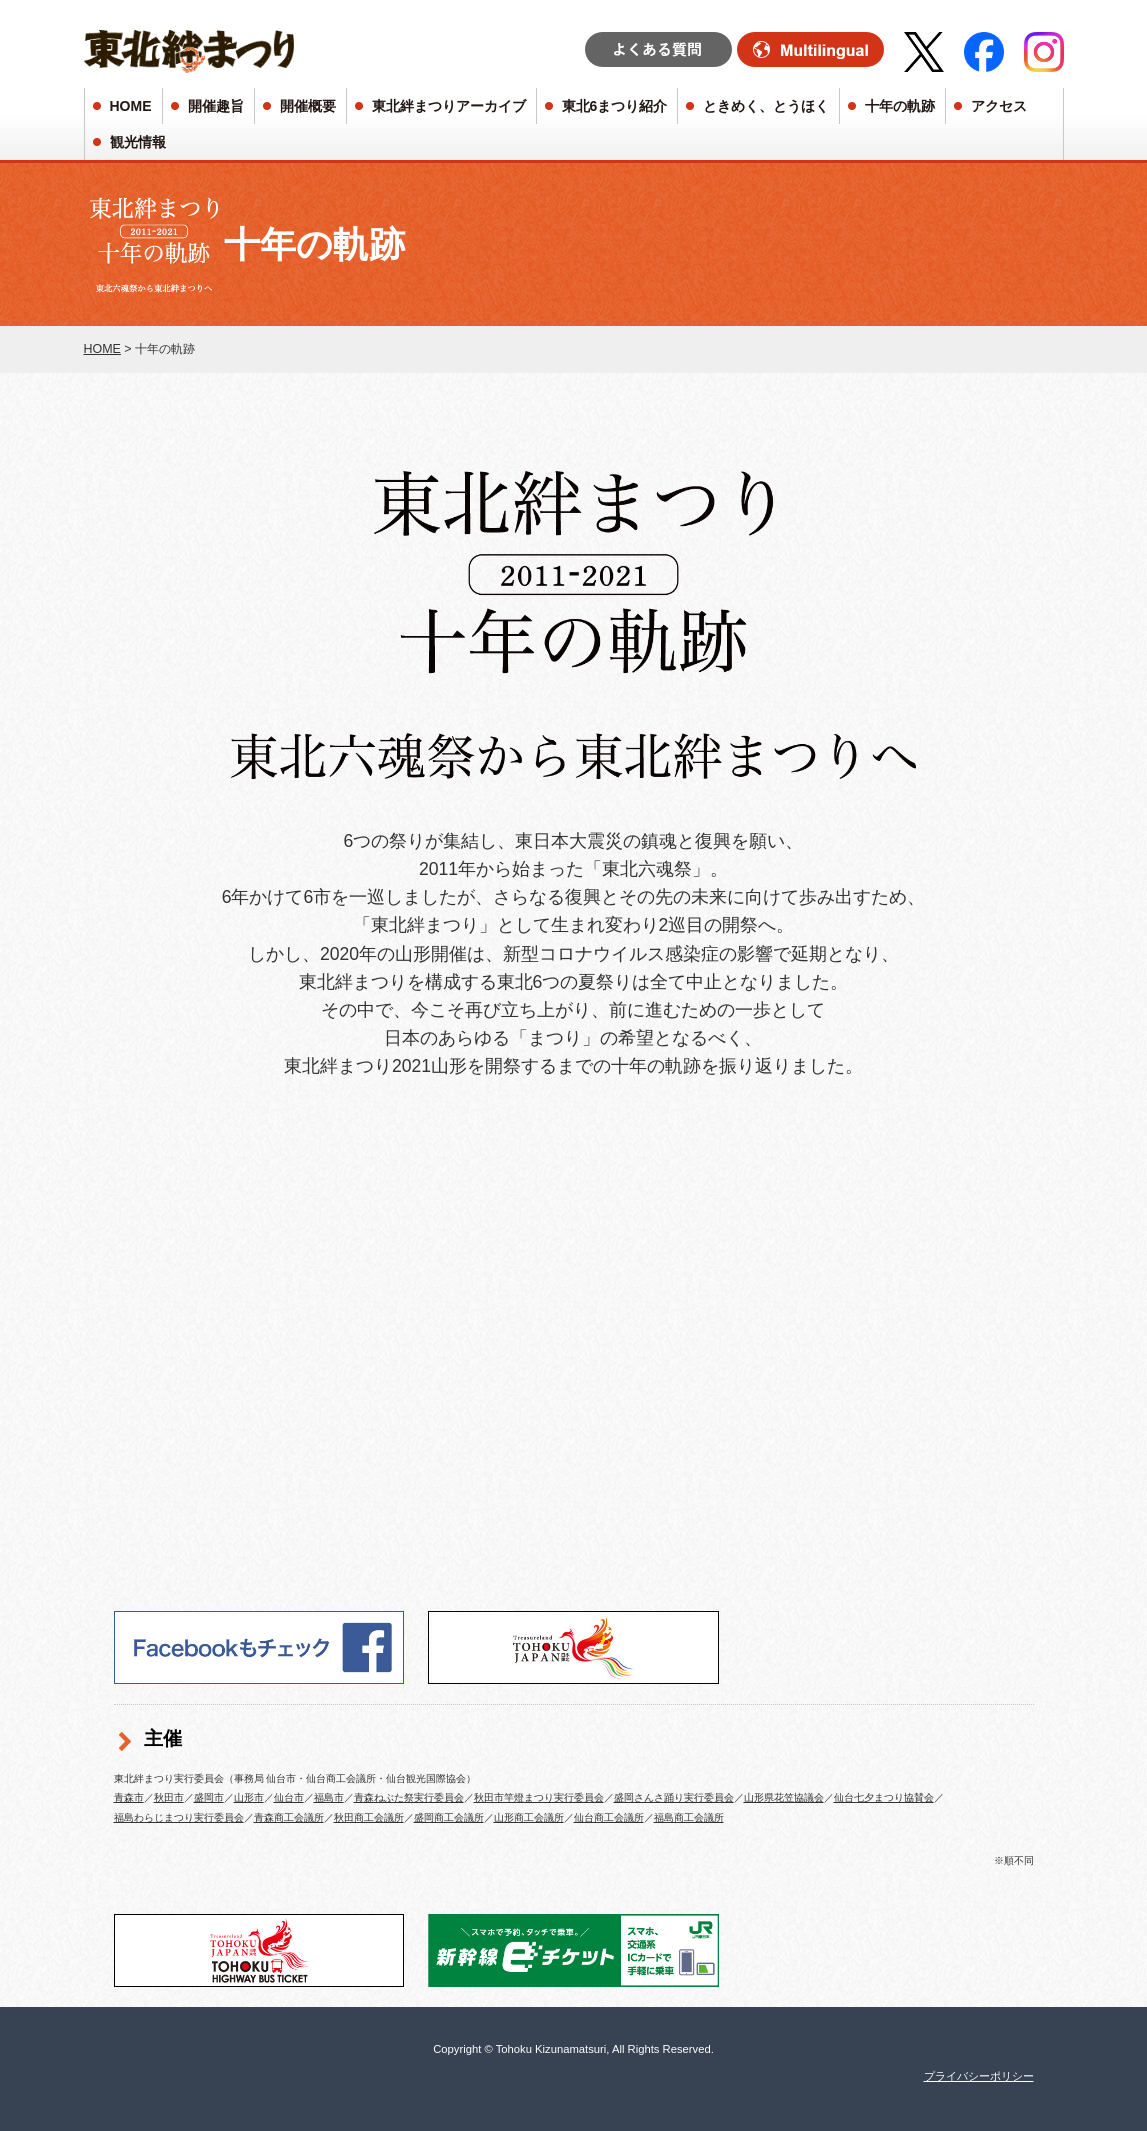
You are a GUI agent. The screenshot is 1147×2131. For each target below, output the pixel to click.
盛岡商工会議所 (449, 1817)
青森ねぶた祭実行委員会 (409, 1797)
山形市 (249, 1797)
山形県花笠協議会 (784, 1797)
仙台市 (289, 1797)
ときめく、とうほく (766, 106)
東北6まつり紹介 (615, 106)
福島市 (329, 1797)
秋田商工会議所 (369, 1817)
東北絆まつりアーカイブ (449, 106)
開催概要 (308, 106)
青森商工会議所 (289, 1817)
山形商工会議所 (529, 1817)
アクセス (999, 106)
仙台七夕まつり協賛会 (884, 1797)
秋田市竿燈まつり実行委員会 (539, 1797)
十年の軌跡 (900, 106)
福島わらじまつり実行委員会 (179, 1817)
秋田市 (169, 1797)
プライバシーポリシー (979, 2076)
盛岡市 (209, 1797)
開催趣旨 (216, 106)
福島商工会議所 (689, 1817)
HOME (131, 106)
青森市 (129, 1797)
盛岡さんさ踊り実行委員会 (674, 1797)
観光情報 (138, 142)
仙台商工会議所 (609, 1817)
